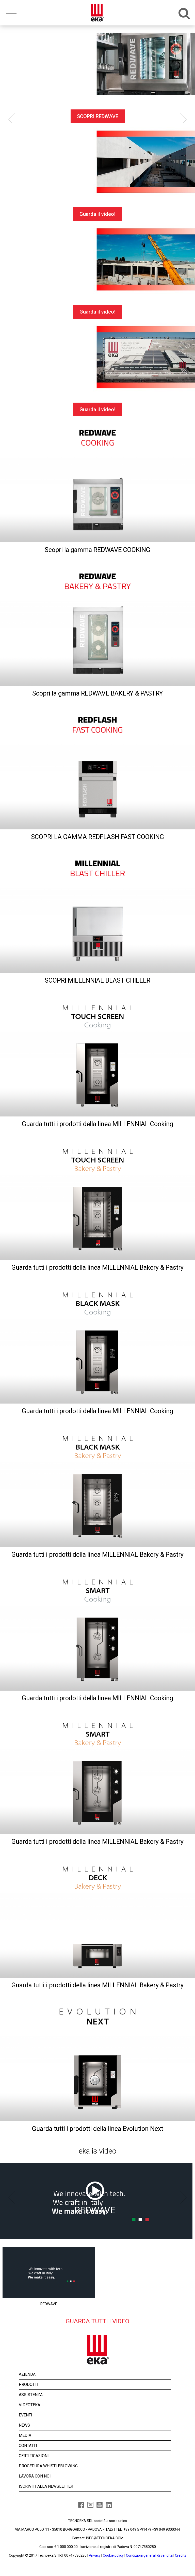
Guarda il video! (97, 214)
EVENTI (25, 2415)
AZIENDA (27, 2374)
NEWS (24, 2425)
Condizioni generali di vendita (149, 2555)
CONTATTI (28, 2445)
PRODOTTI (28, 2384)
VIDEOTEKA (29, 2404)
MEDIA (25, 2435)
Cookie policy (113, 2555)
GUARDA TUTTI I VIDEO (97, 2321)
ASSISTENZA (31, 2394)
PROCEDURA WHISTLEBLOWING (48, 2466)
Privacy (95, 2555)
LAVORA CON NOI (35, 2476)
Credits (180, 2555)
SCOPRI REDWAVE (97, 116)
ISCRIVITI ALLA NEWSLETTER (46, 2486)
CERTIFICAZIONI (34, 2455)
